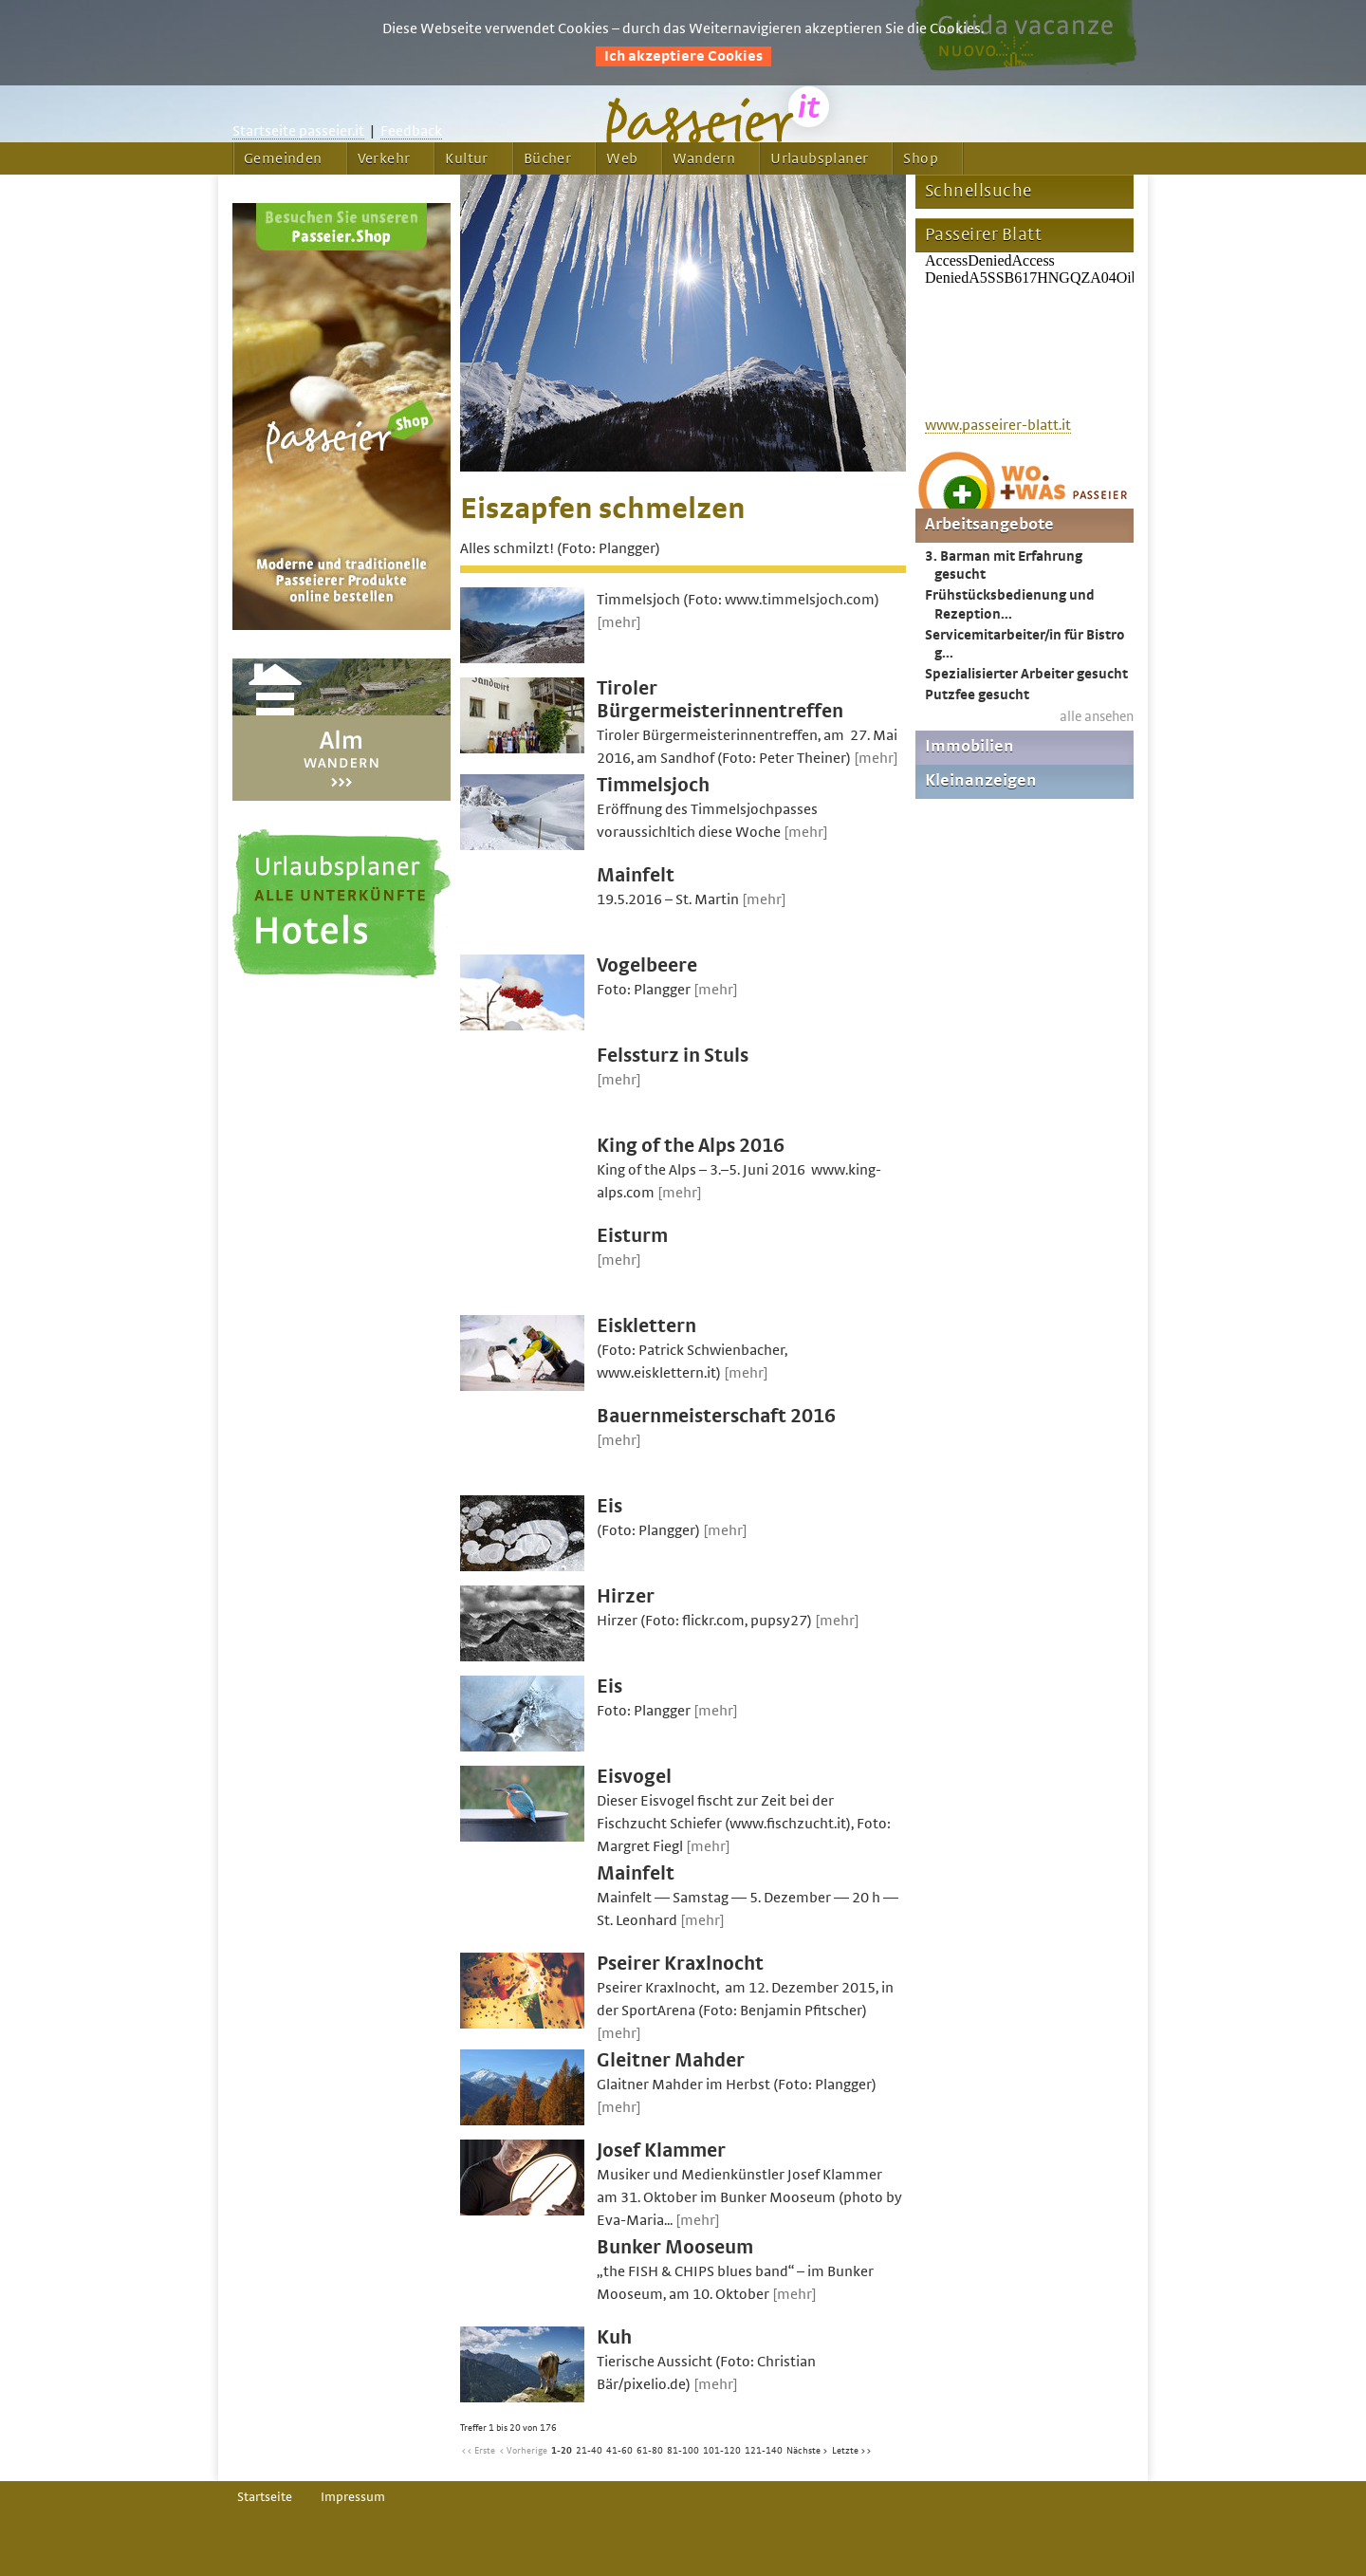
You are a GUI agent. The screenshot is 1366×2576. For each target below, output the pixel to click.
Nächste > (807, 2451)
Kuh (614, 2337)
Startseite (264, 2497)
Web (621, 158)
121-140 (764, 2451)
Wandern (704, 158)
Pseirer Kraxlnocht (680, 1964)
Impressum (353, 2497)
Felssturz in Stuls (672, 1056)
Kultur (466, 158)
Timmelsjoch (653, 785)
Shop (920, 158)
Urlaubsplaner (819, 158)
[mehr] (619, 622)
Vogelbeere (647, 965)
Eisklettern (646, 1326)
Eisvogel (634, 1777)
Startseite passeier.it (298, 131)
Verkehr (384, 158)
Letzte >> (852, 2451)
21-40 (589, 2451)
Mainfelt (635, 875)
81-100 (683, 2451)
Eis (609, 1506)
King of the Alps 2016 (691, 1146)
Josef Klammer (661, 2150)
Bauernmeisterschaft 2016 (716, 1416)
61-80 (650, 2451)
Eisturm (632, 1236)
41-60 (619, 2451)
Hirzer (626, 1596)
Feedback (411, 131)
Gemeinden (283, 158)
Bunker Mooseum (675, 2247)
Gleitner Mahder (671, 2060)
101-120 (722, 2451)
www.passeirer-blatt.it (998, 425)
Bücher (547, 158)
